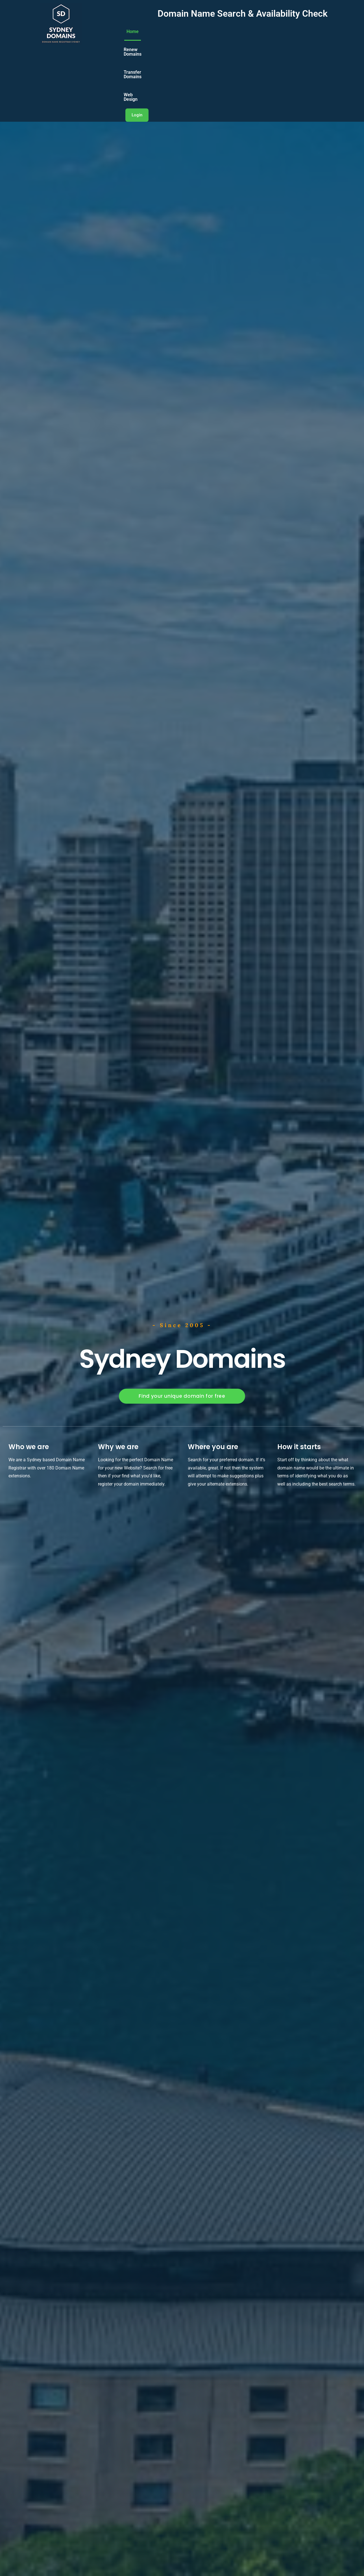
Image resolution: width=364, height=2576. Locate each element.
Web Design (287, 40)
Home (159, 40)
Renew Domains (195, 40)
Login (322, 40)
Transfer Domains (243, 40)
